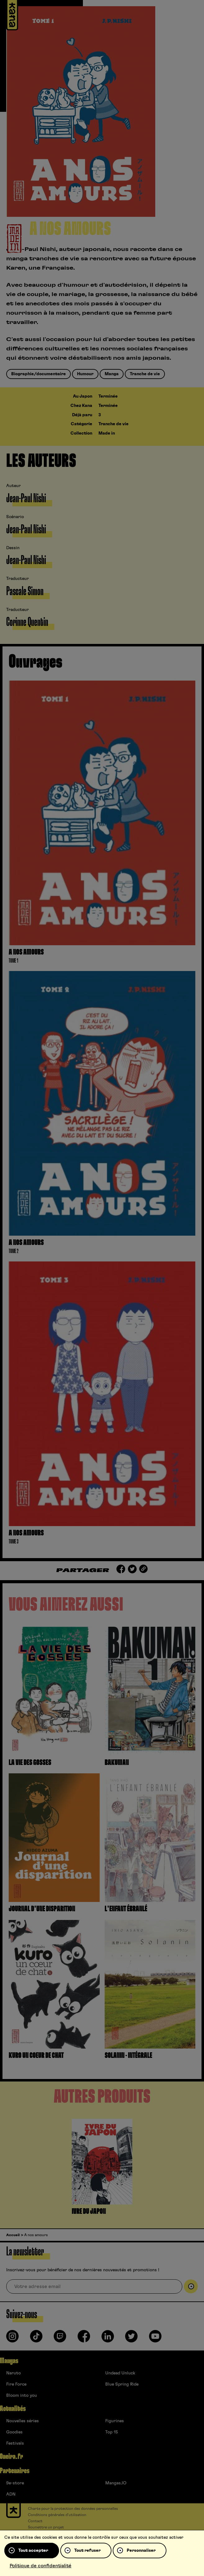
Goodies (14, 2432)
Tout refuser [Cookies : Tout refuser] (87, 2550)
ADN (11, 2494)
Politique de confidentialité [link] (40, 2565)
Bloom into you (21, 2395)
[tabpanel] (102, 2168)
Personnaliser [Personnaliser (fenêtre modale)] (141, 2550)
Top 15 (111, 2432)
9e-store (15, 2483)
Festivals (15, 2443)
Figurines (114, 2421)
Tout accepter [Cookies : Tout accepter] (33, 2550)
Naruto (13, 2373)
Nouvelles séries (22, 2421)
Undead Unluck (120, 2373)
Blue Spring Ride (121, 2384)
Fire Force (16, 2384)
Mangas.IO (115, 2483)
